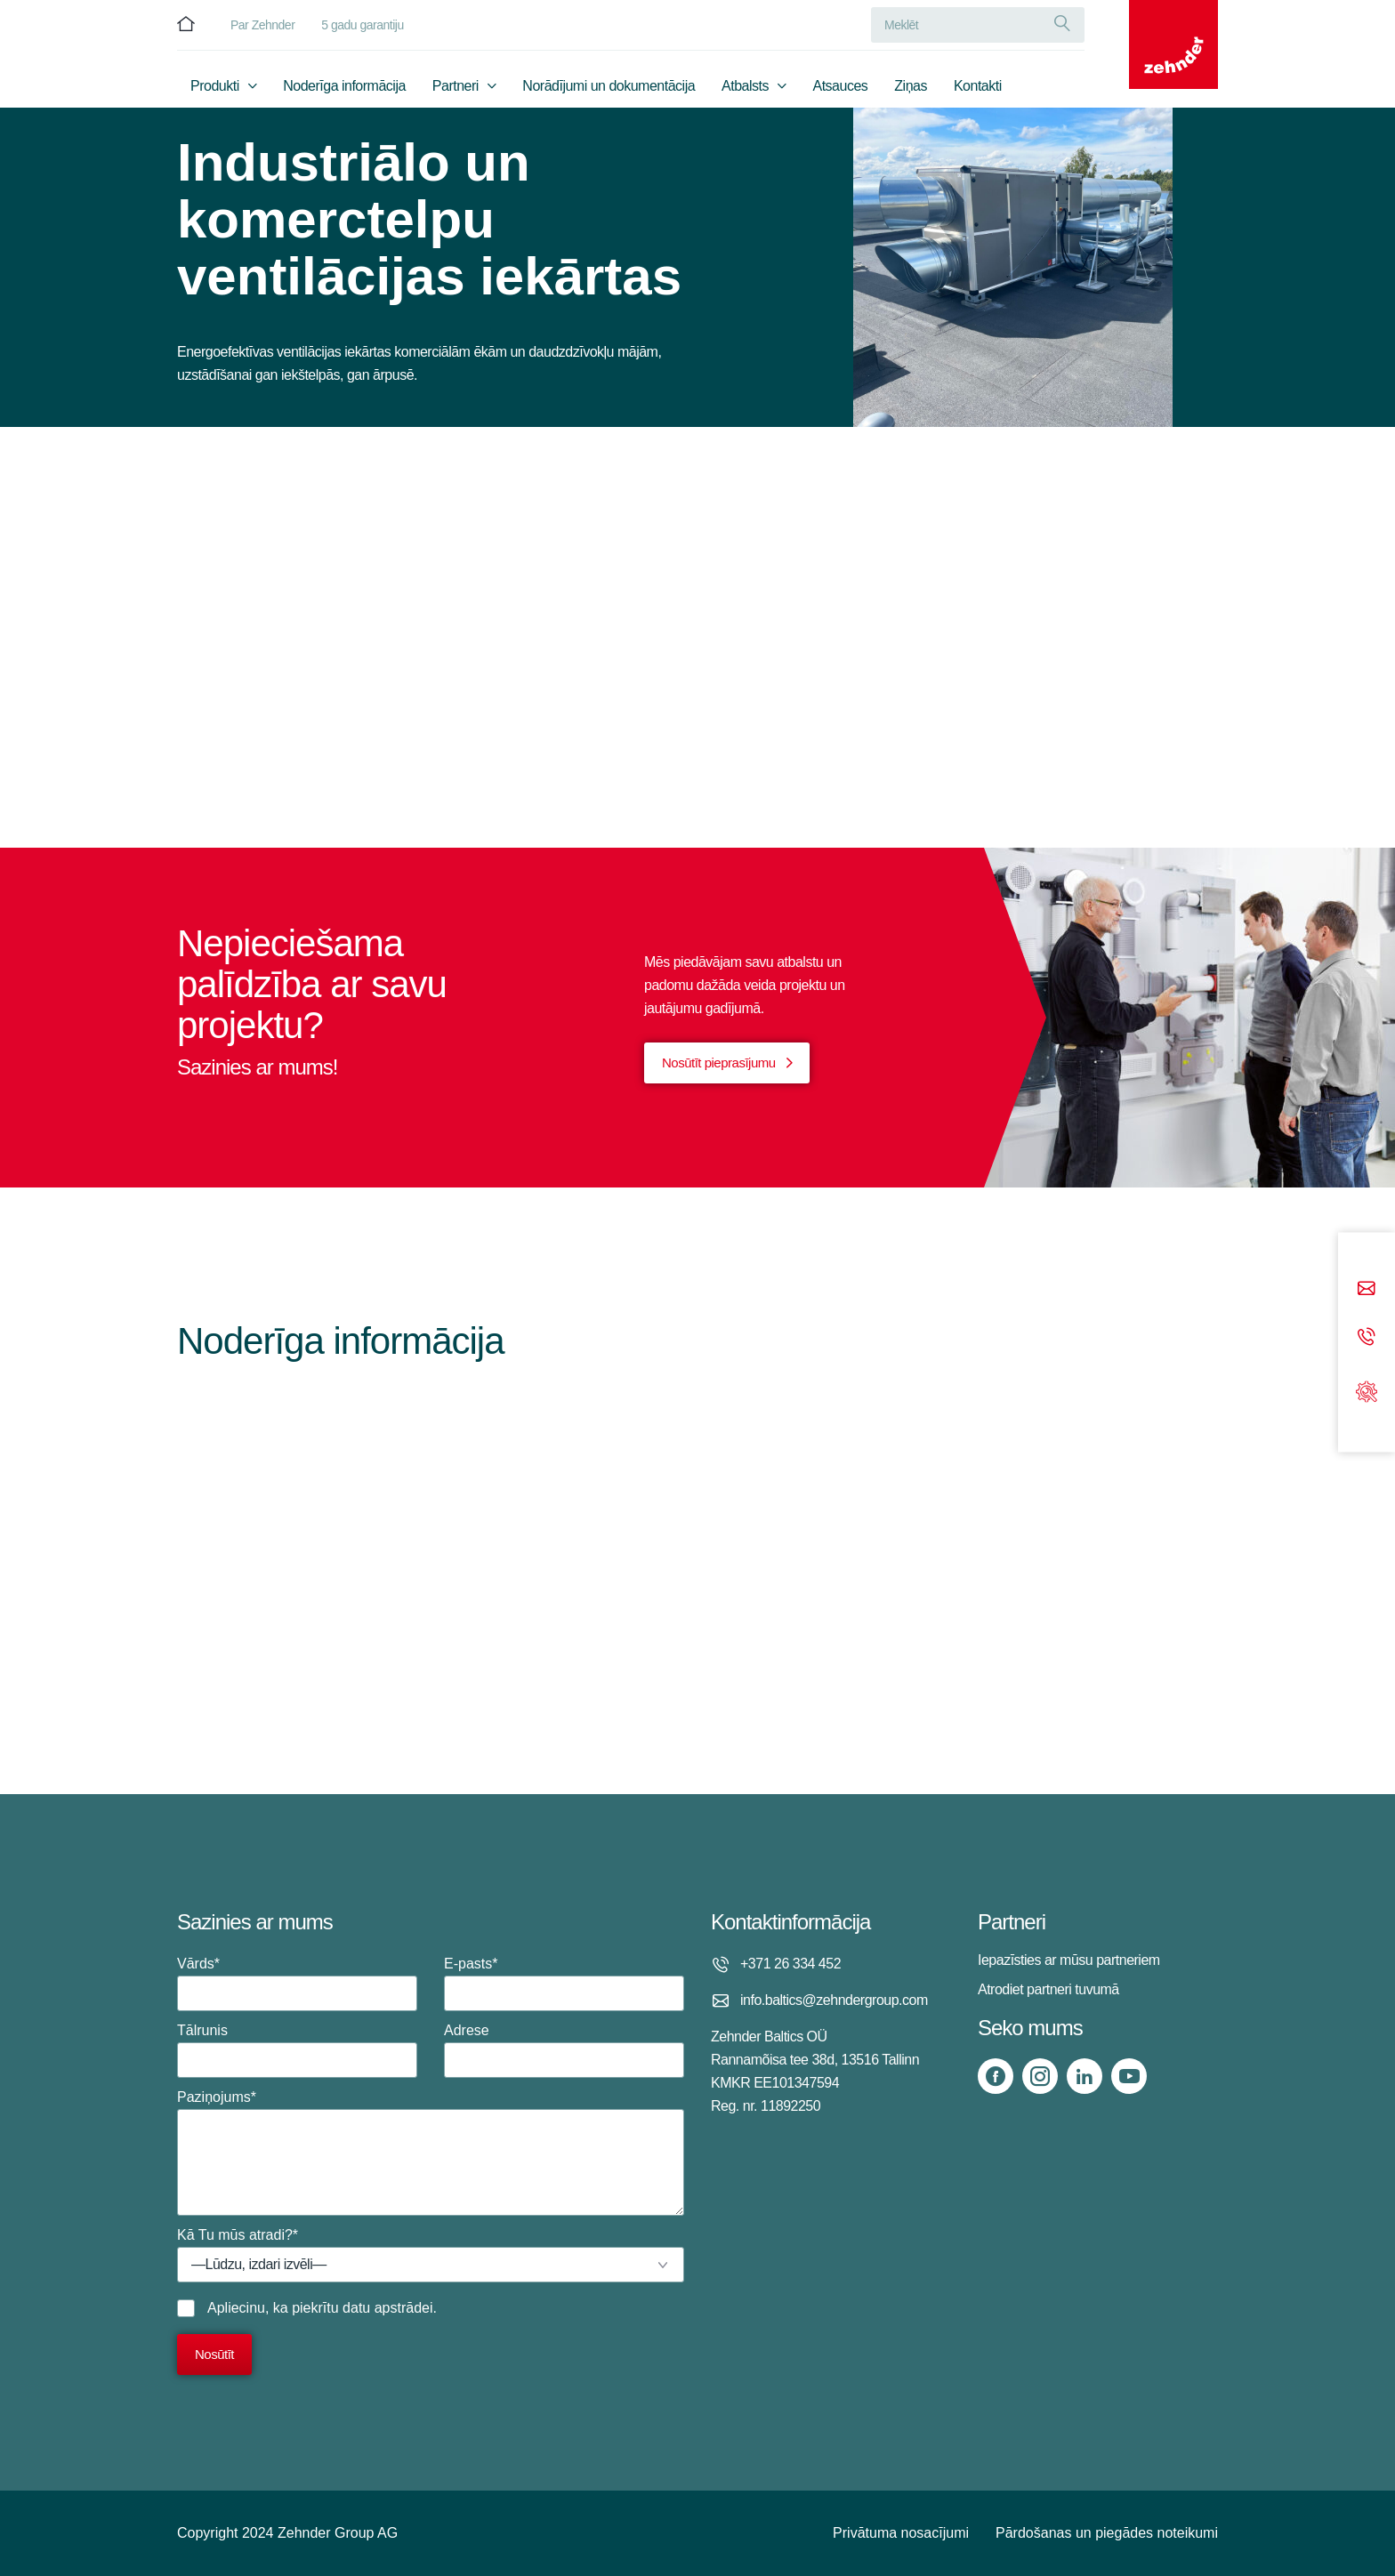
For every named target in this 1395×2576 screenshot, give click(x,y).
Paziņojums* (430, 2152)
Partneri (455, 85)
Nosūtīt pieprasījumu (719, 1062)
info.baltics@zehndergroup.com (834, 2000)
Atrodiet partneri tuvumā (1048, 1989)
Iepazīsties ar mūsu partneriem (1069, 1960)
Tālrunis (297, 2050)
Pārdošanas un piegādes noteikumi (1107, 2532)
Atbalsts (745, 85)
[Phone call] (1366, 1337)
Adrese (564, 2050)
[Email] (1366, 1289)
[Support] (1366, 1390)
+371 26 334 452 (790, 1963)
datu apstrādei (387, 2307)
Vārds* (297, 1983)
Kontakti (978, 85)
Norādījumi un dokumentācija (608, 85)
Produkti (214, 85)
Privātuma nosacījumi (901, 2532)
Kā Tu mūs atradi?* (430, 2254)
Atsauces (840, 85)
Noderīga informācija (344, 85)
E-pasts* (564, 1983)
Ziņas (910, 85)
